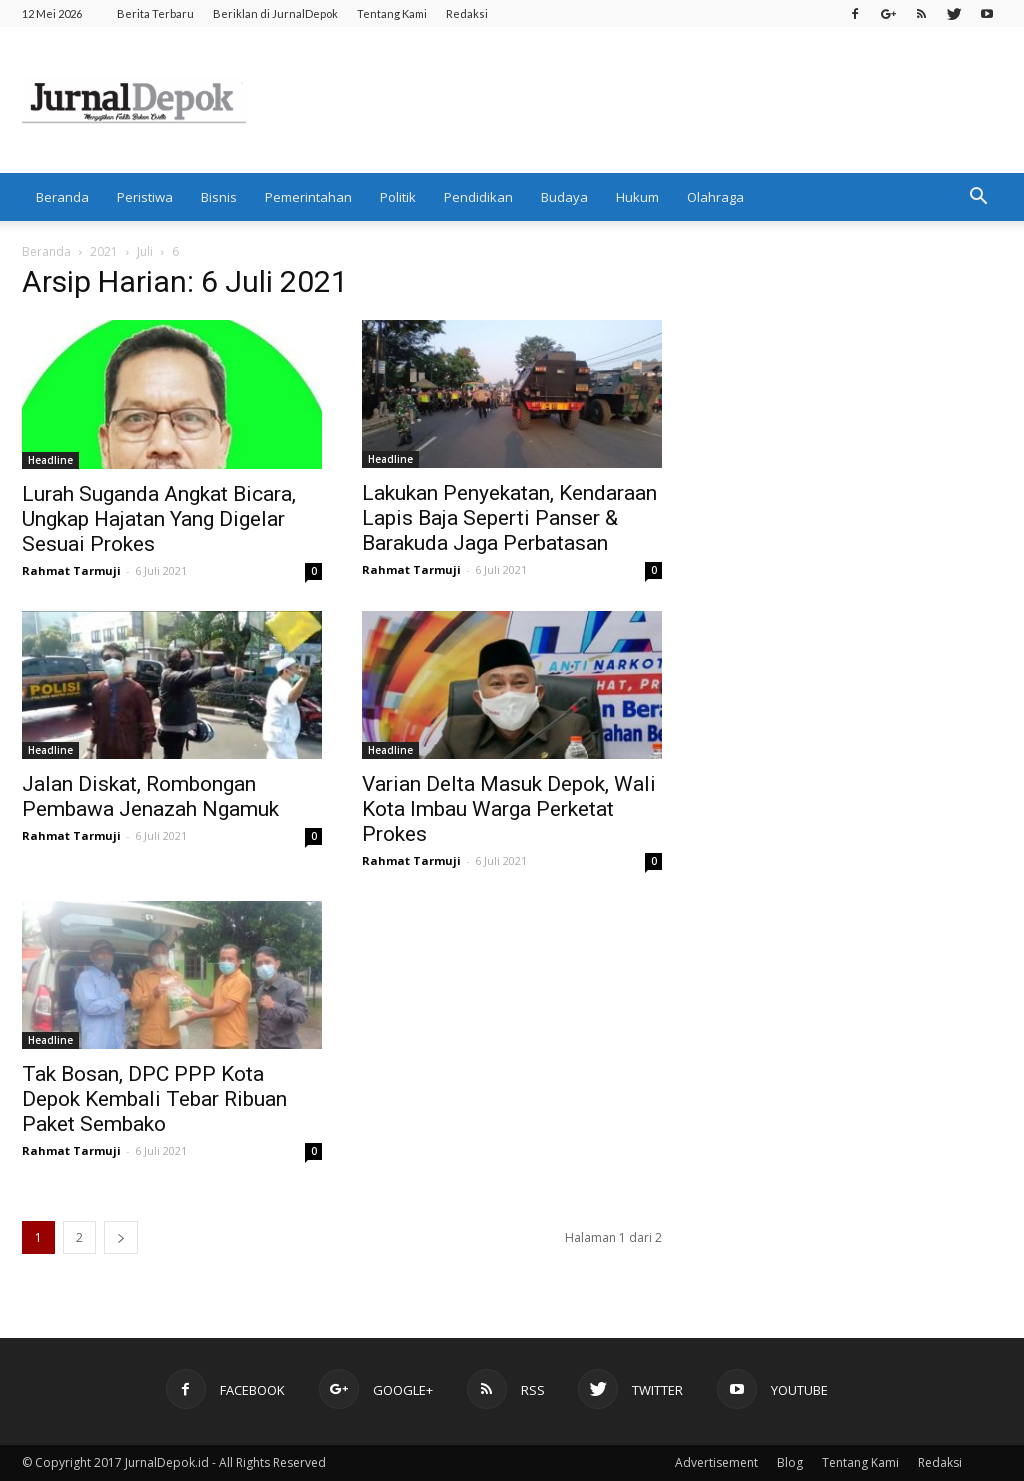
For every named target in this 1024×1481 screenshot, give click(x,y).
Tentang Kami (392, 13)
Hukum (637, 197)
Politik (398, 197)
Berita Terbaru (155, 13)
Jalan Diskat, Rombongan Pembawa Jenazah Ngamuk (150, 796)
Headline (50, 460)
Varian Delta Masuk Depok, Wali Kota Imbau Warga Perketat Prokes (509, 809)
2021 (104, 251)
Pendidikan (478, 197)
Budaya (564, 197)
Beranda (62, 197)
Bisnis (219, 197)
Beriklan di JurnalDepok (275, 13)
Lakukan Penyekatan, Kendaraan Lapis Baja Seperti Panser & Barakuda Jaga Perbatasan (509, 518)
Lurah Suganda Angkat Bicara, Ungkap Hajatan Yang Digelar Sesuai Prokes (159, 519)
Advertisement (716, 1462)
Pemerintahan (308, 197)
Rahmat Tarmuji (71, 570)
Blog (790, 1462)
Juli (145, 251)
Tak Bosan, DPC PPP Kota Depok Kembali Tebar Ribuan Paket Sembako (154, 1099)
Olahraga (715, 197)
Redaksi (467, 13)
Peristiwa (145, 197)
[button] (978, 197)
